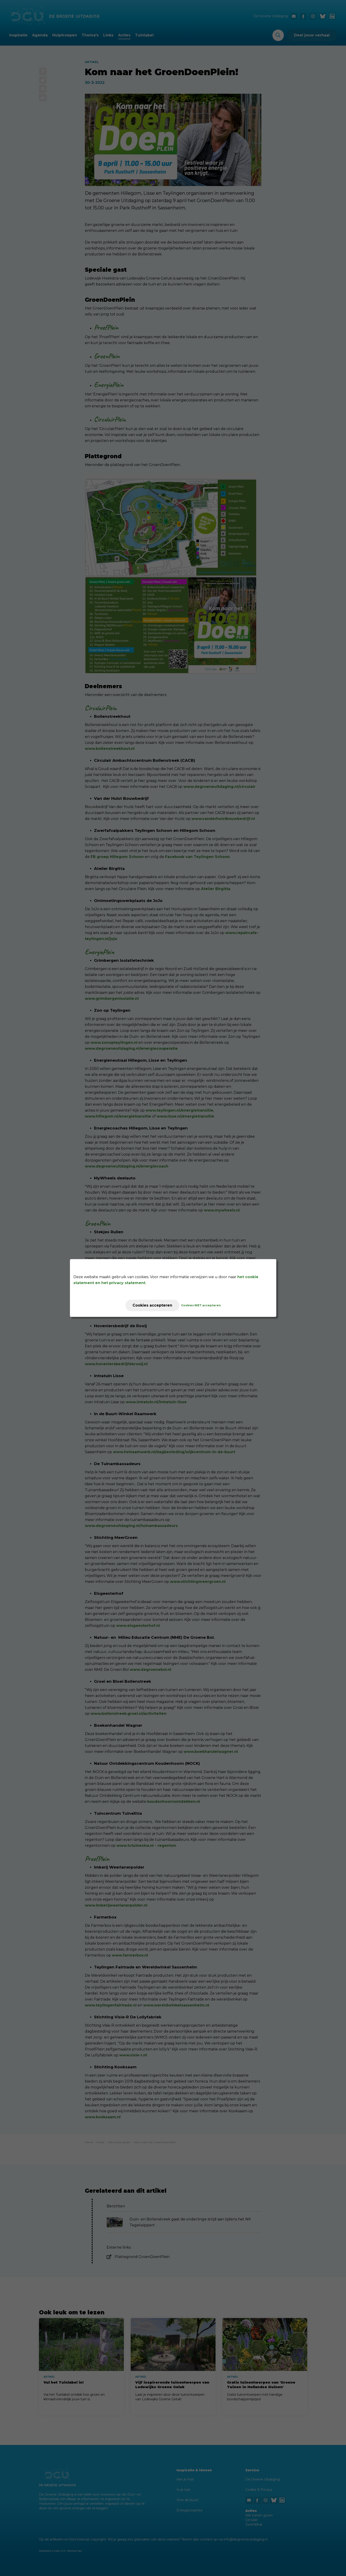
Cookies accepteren (152, 1305)
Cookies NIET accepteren (201, 1305)
